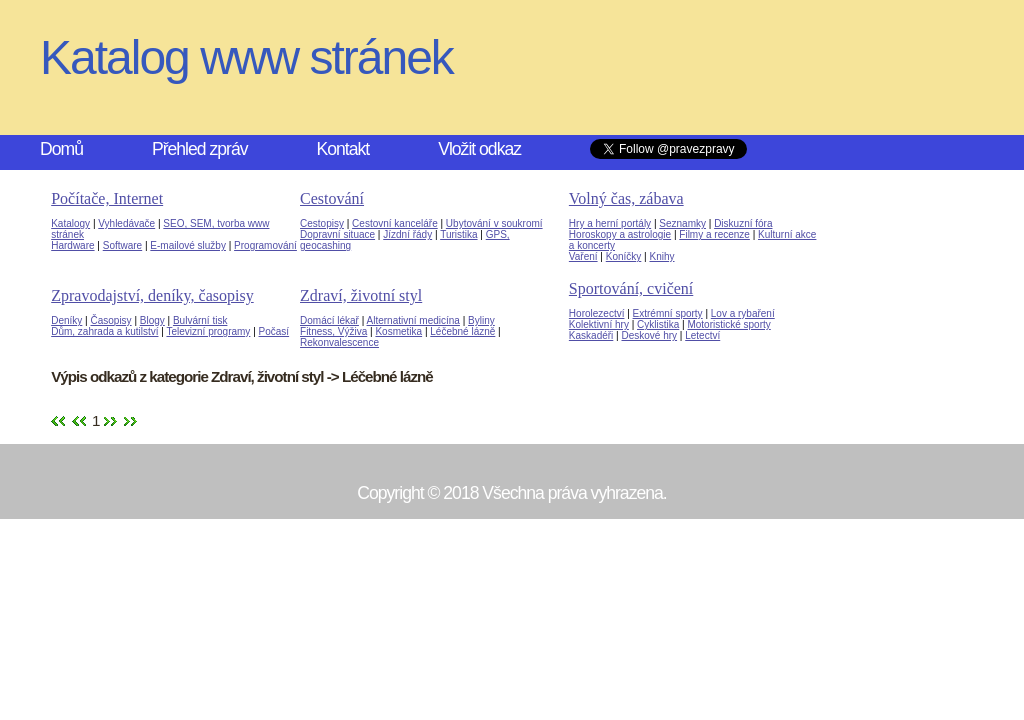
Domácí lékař (329, 320)
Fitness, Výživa (333, 331)
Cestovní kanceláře (395, 223)
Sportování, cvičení (631, 288)
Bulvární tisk (200, 320)
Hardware (72, 245)
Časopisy (110, 320)
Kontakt (343, 149)
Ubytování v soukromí (494, 223)
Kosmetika (398, 331)
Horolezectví (597, 313)
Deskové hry (649, 335)
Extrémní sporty (668, 313)
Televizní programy (208, 331)
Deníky (66, 320)
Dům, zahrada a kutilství (104, 331)
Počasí (274, 331)
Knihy (661, 256)
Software (122, 245)
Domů (61, 149)
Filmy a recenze (714, 234)
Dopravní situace (337, 234)
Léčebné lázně (462, 331)
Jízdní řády (407, 234)
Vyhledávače (126, 223)
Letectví (702, 335)
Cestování (332, 198)
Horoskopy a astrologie (620, 234)
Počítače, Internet (107, 198)
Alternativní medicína (413, 320)
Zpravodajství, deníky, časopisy (152, 295)
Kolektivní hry (599, 324)
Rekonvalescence (339, 342)
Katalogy (70, 223)
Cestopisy (322, 223)
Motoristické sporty (728, 324)
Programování (265, 245)
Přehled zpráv (200, 149)
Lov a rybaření (743, 313)
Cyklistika (658, 324)
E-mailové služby (188, 245)
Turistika (458, 234)
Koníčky (624, 256)
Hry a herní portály (610, 223)
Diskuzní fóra (743, 223)
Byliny (481, 320)
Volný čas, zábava (626, 198)
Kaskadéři (591, 335)
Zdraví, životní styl (361, 295)
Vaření (583, 256)
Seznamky (682, 223)
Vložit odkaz (479, 149)
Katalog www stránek (246, 57)
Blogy (152, 320)
